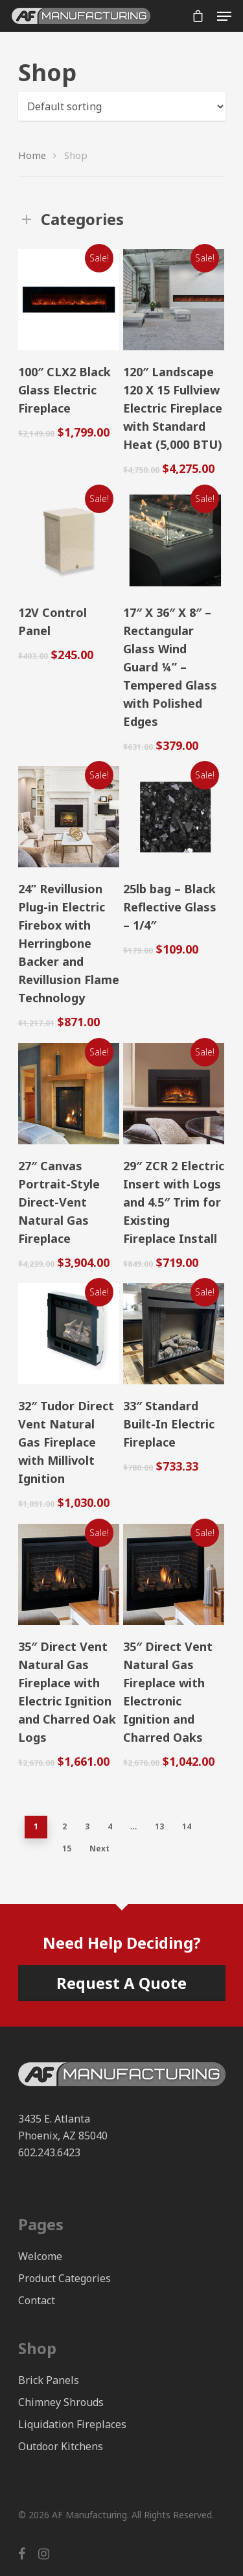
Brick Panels (48, 2380)
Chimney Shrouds (61, 2402)
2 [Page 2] (64, 1826)
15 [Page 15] (66, 1848)
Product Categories (64, 2278)
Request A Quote (121, 1982)
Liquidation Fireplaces (72, 2424)
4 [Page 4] (110, 1826)
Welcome (40, 2256)
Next (99, 1848)
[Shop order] (122, 106)
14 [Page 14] (186, 1826)
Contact (36, 2300)
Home (32, 155)
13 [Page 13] (159, 1826)
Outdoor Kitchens (60, 2446)
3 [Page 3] (87, 1826)
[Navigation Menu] (224, 16)
